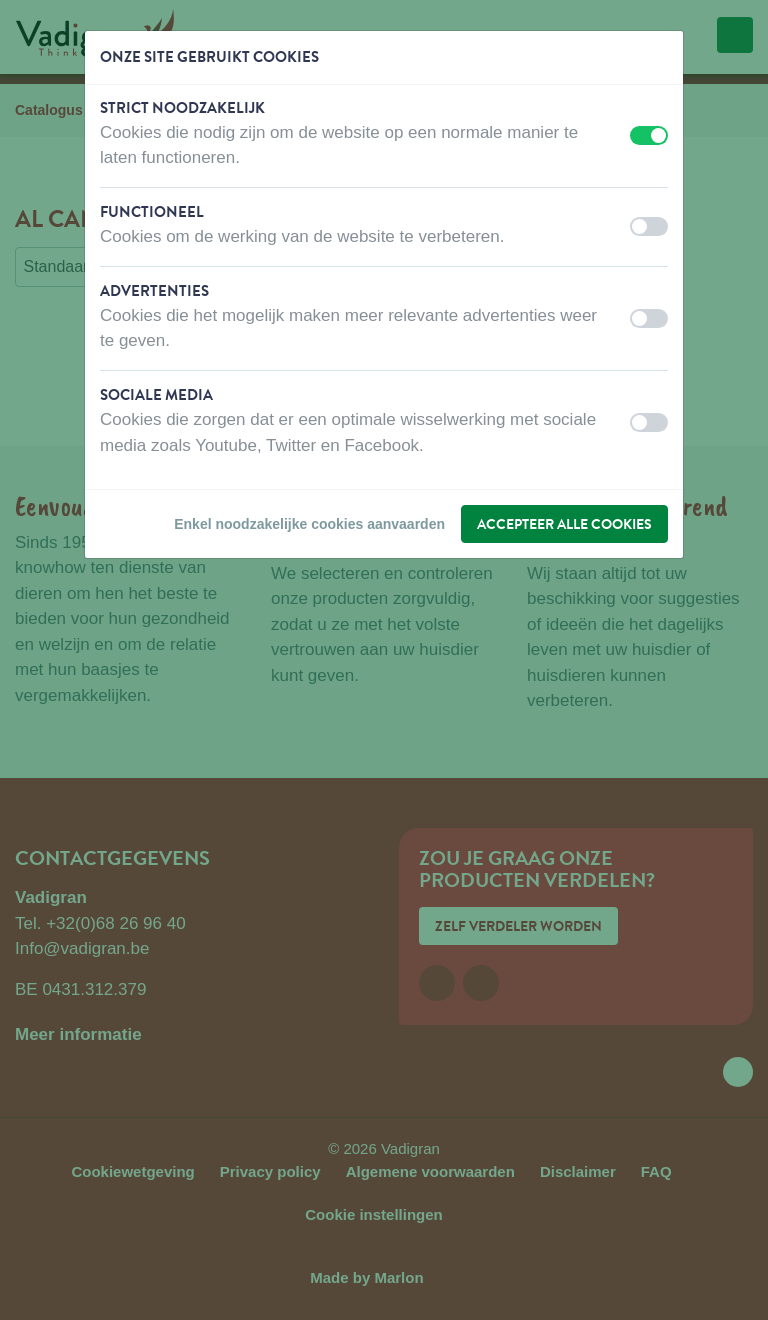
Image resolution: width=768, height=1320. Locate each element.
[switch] (649, 135)
